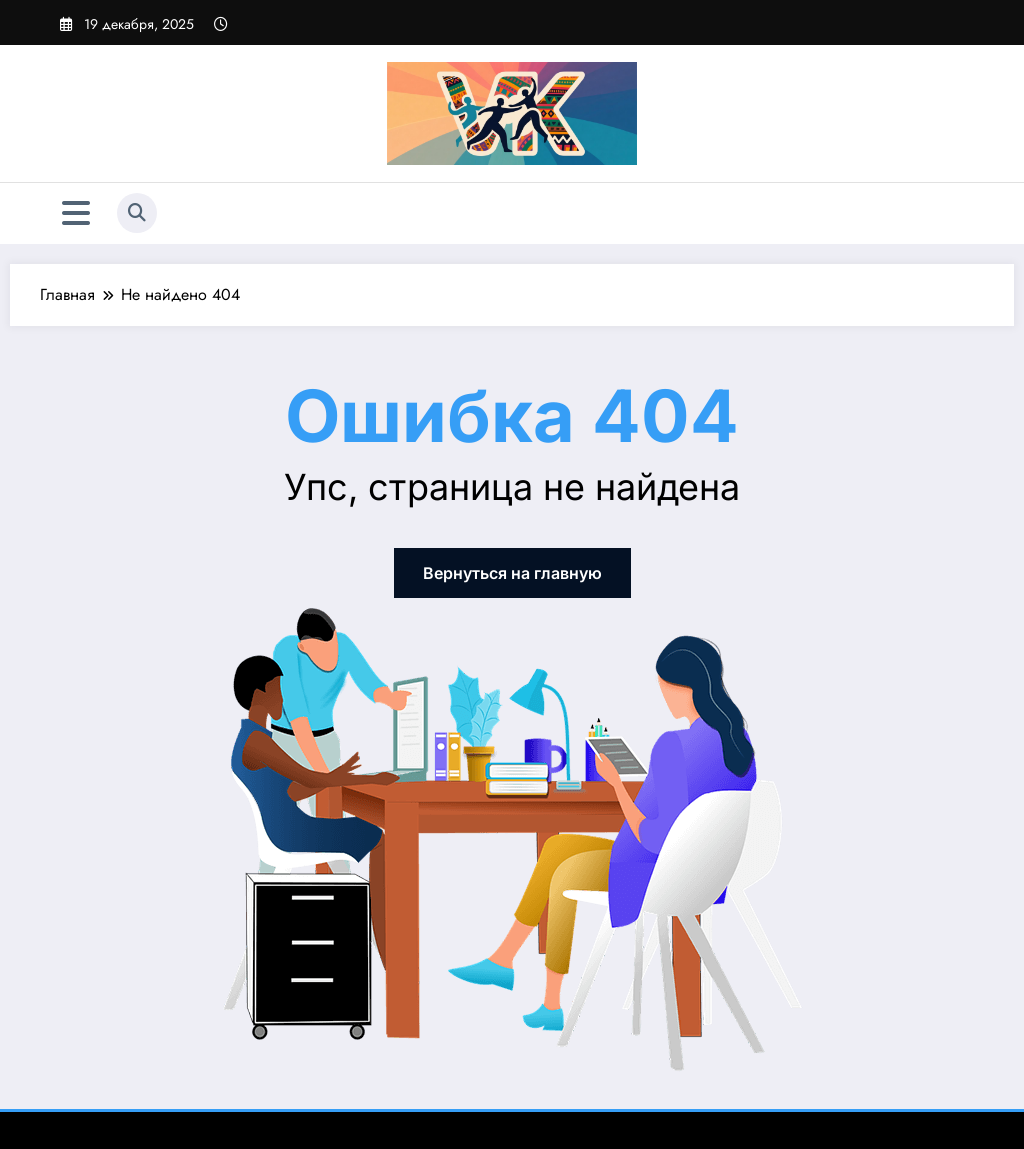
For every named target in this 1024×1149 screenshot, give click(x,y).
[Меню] (76, 213)
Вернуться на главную (512, 573)
